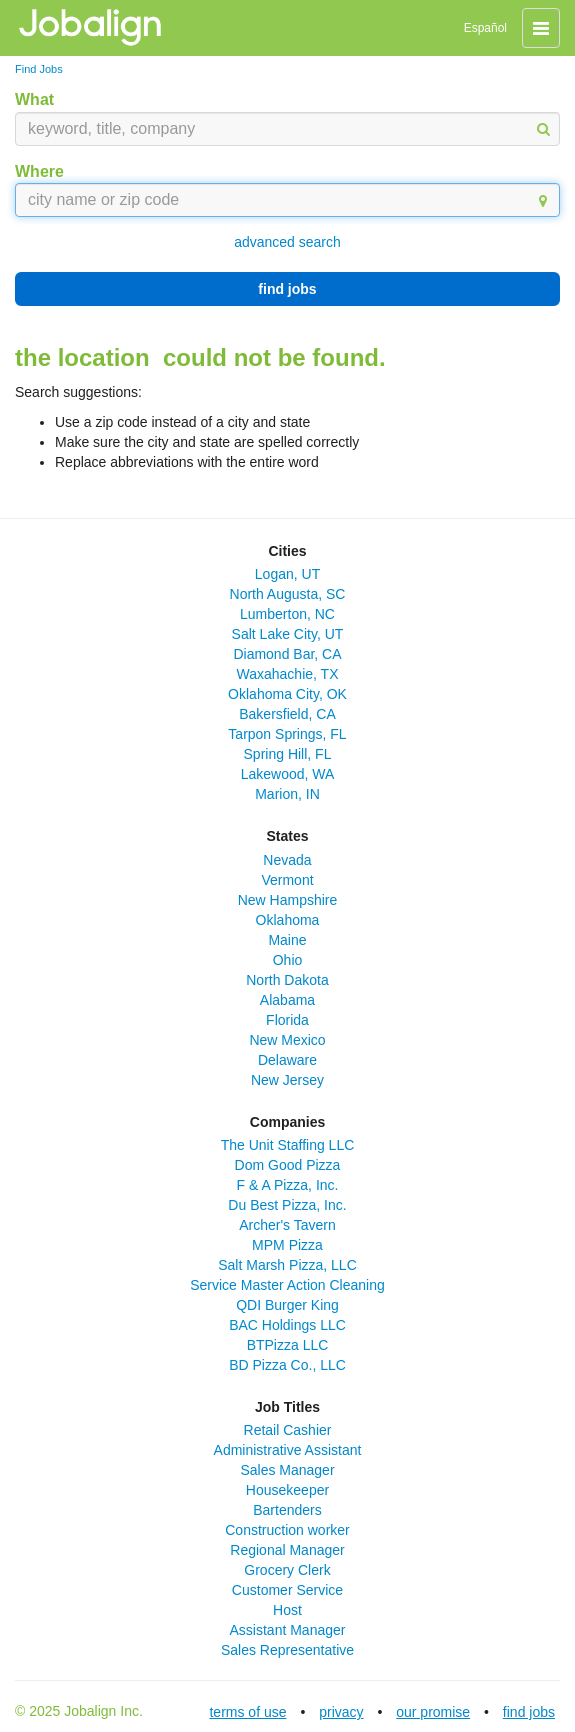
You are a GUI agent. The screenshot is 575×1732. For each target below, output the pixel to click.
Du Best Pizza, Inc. (287, 1205)
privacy (341, 1712)
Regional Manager (287, 1550)
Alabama (287, 1000)
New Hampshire (288, 900)
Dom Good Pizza (288, 1165)
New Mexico (287, 1040)
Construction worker (287, 1530)
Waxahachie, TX (288, 674)
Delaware (287, 1060)
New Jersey (287, 1080)
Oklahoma (288, 920)
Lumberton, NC (287, 614)
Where (39, 171)
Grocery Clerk (287, 1570)
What (34, 99)
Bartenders (287, 1510)
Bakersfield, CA (287, 714)
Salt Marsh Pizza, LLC (287, 1265)
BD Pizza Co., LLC (287, 1365)
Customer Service (287, 1590)
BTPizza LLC (288, 1345)
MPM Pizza (287, 1245)
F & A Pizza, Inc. (288, 1185)
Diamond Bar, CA (287, 654)
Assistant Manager (288, 1630)
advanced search (287, 242)
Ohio (288, 960)
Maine (287, 940)
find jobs (287, 289)
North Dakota (287, 980)
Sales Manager (287, 1470)
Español (485, 28)
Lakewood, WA (288, 774)
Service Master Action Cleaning (287, 1285)
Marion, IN (287, 794)
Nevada (287, 860)
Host (287, 1610)
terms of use (247, 1712)
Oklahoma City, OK (287, 694)
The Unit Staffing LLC (288, 1145)
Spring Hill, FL (288, 754)
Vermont (287, 880)
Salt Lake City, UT (288, 634)
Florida (287, 1020)
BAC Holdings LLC (287, 1325)
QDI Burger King (287, 1305)
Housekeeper (287, 1490)
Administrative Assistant (288, 1450)
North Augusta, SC (288, 594)
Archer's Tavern (287, 1225)
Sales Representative (287, 1650)
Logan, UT (287, 574)
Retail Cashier (288, 1430)
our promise (433, 1712)
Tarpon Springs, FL (287, 734)
